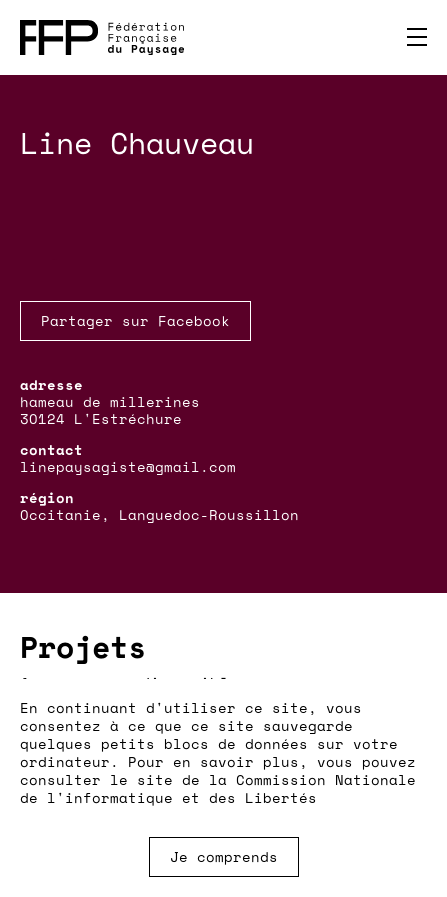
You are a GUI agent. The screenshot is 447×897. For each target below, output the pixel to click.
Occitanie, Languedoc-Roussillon (159, 514)
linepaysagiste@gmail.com (128, 466)
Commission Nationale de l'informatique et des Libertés (218, 788)
